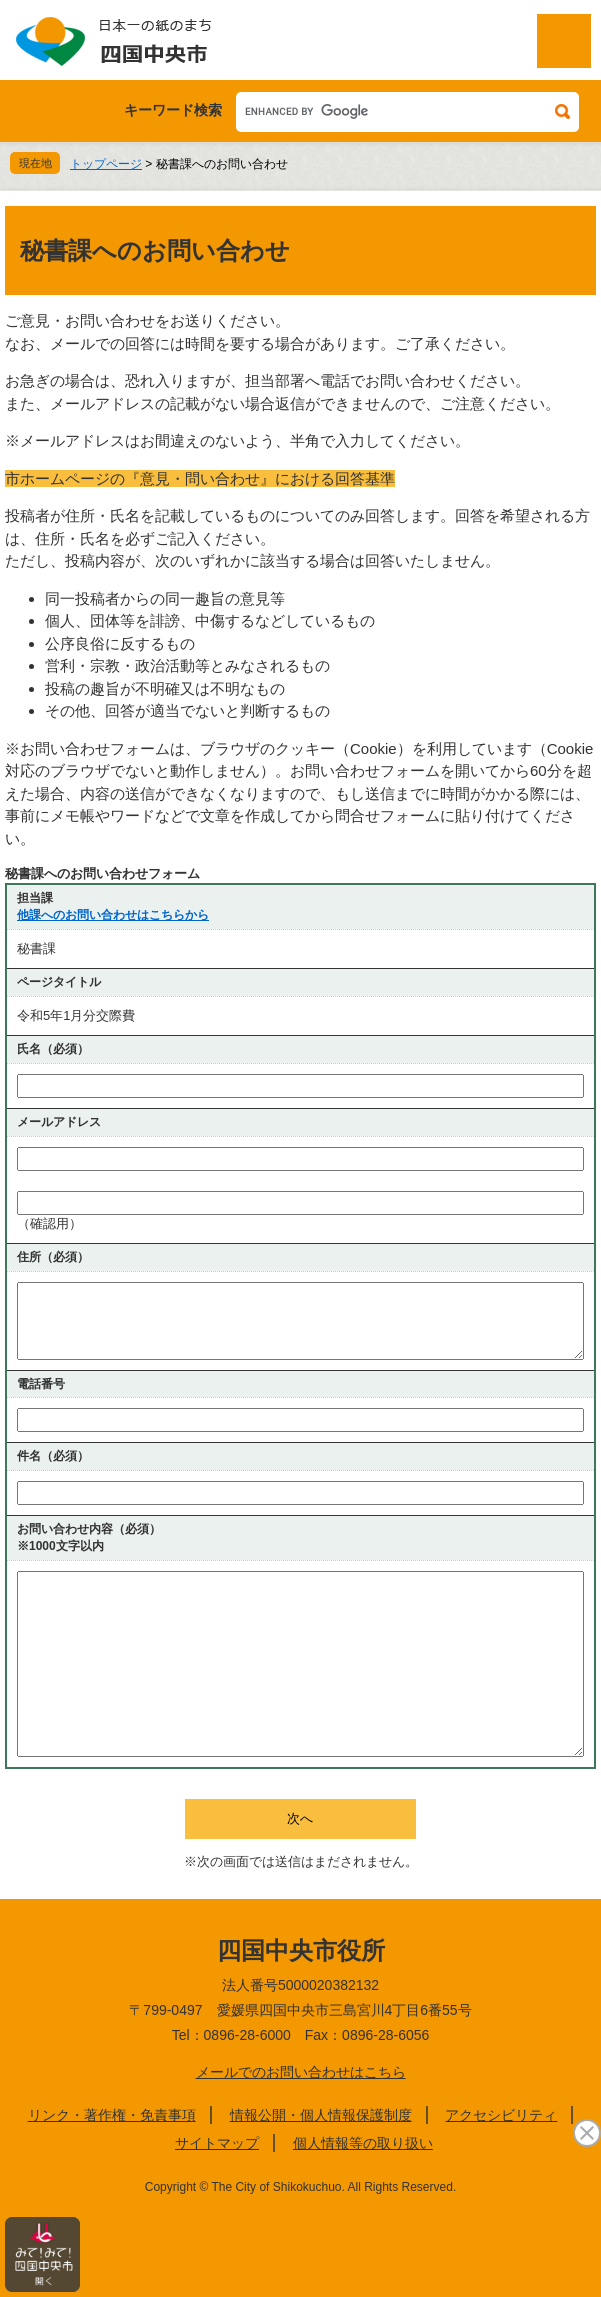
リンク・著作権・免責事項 (112, 2115)
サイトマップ (217, 2143)
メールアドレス (59, 1122)
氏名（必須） (53, 1049)
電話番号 (41, 1384)
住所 (53, 1257)
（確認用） (49, 1223)
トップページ (106, 164)
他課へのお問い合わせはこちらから (113, 915)
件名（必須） (53, 1456)
